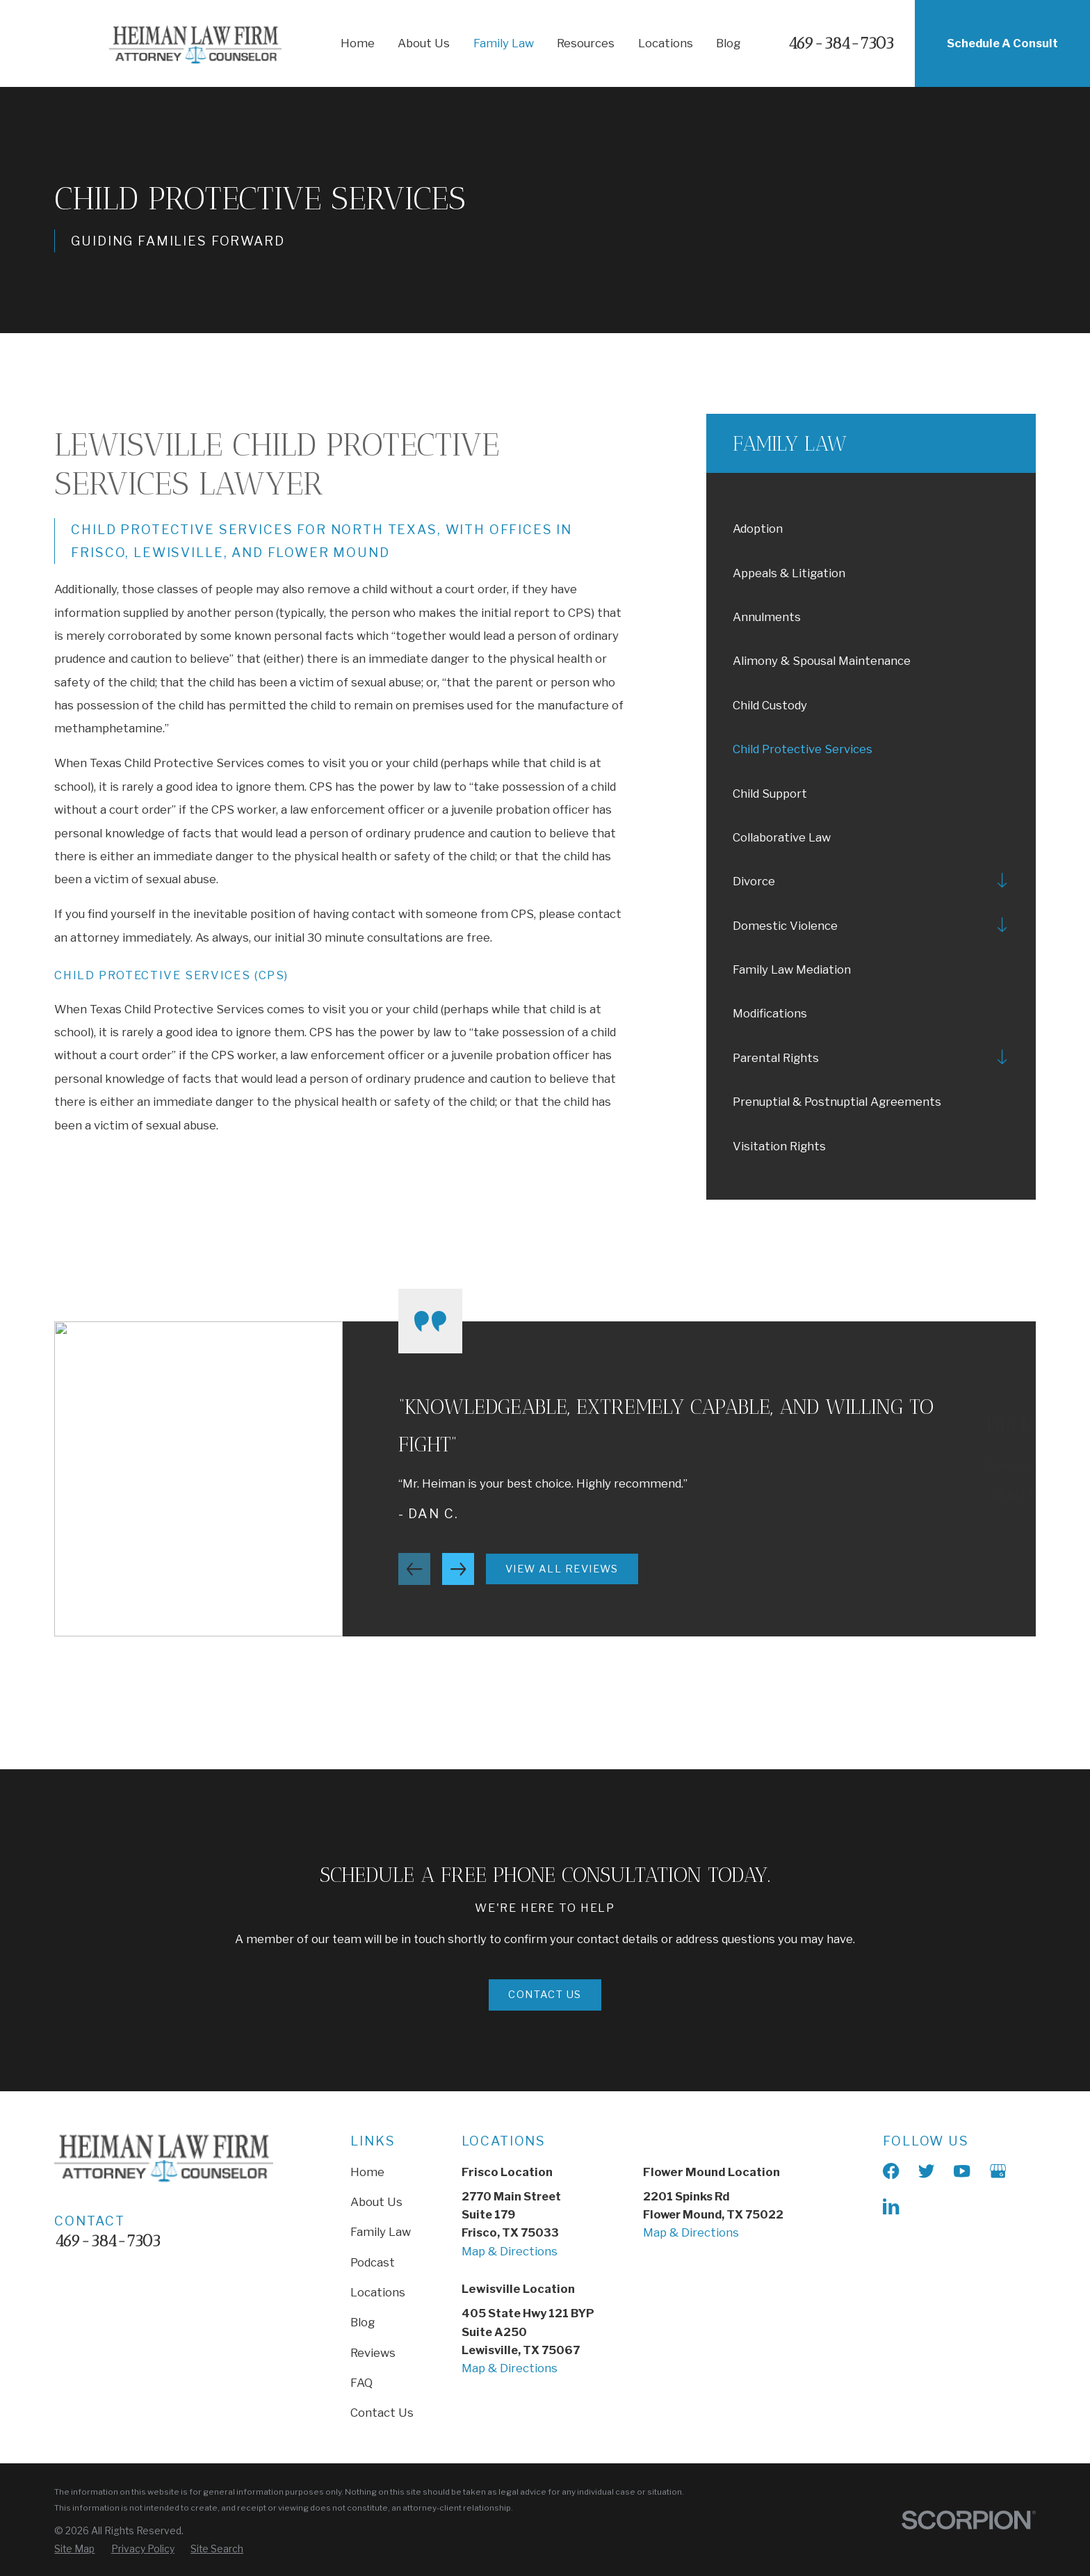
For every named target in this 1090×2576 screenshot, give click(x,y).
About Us (376, 2202)
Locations (377, 2292)
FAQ (361, 2383)
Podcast (372, 2262)
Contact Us (382, 2413)
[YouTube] (962, 2171)
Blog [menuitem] (728, 43)
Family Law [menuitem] (503, 43)
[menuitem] (871, 527)
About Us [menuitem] (424, 43)
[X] (926, 2171)
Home (367, 2172)
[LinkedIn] (891, 2206)
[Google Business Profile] (998, 2171)
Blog (362, 2322)
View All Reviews (562, 1585)
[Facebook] (891, 2171)
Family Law (380, 2232)
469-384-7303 (841, 43)
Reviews (373, 2353)
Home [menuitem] (358, 43)
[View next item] (458, 1585)
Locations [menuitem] (665, 43)
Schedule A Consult (1002, 43)
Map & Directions (510, 2251)
